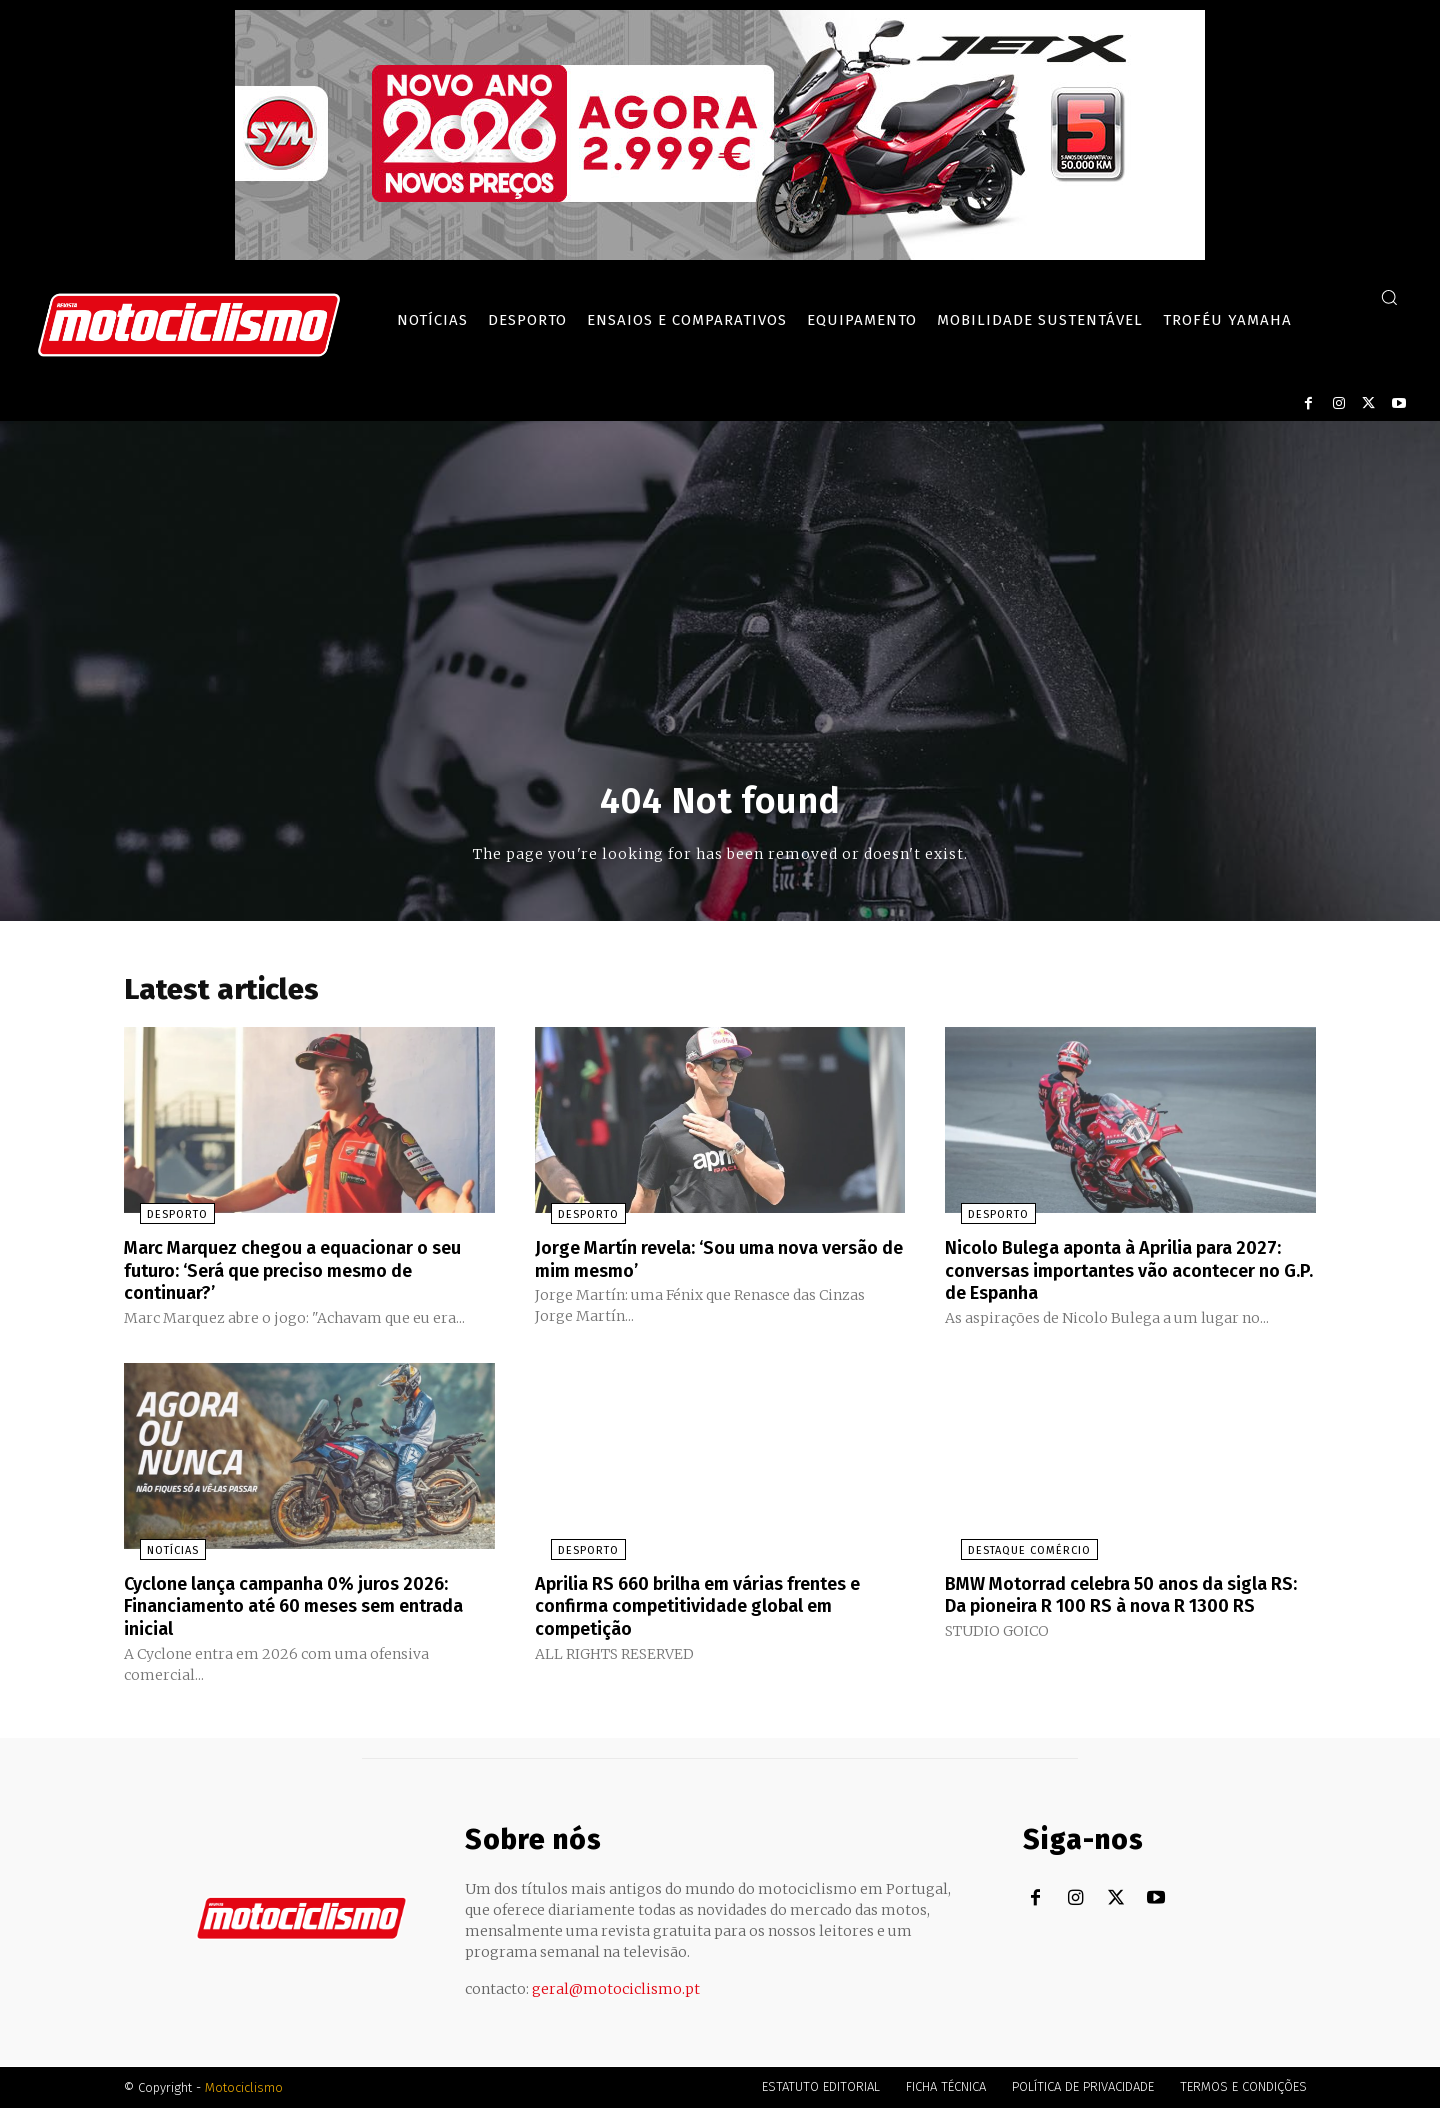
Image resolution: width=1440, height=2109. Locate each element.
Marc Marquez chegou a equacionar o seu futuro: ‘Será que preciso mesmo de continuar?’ (307, 1275)
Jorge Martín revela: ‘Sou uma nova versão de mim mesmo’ (694, 1264)
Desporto (161, 1220)
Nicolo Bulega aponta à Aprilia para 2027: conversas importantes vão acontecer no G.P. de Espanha (1106, 1275)
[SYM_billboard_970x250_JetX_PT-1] (720, 255)
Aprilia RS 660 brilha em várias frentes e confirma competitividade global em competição (720, 1608)
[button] (1389, 297)
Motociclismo (244, 2088)
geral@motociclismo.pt (616, 1990)
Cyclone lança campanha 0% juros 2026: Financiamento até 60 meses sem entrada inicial (306, 1608)
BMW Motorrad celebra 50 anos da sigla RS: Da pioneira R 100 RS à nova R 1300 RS (1127, 1608)
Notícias (157, 1553)
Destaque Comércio (1013, 1553)
